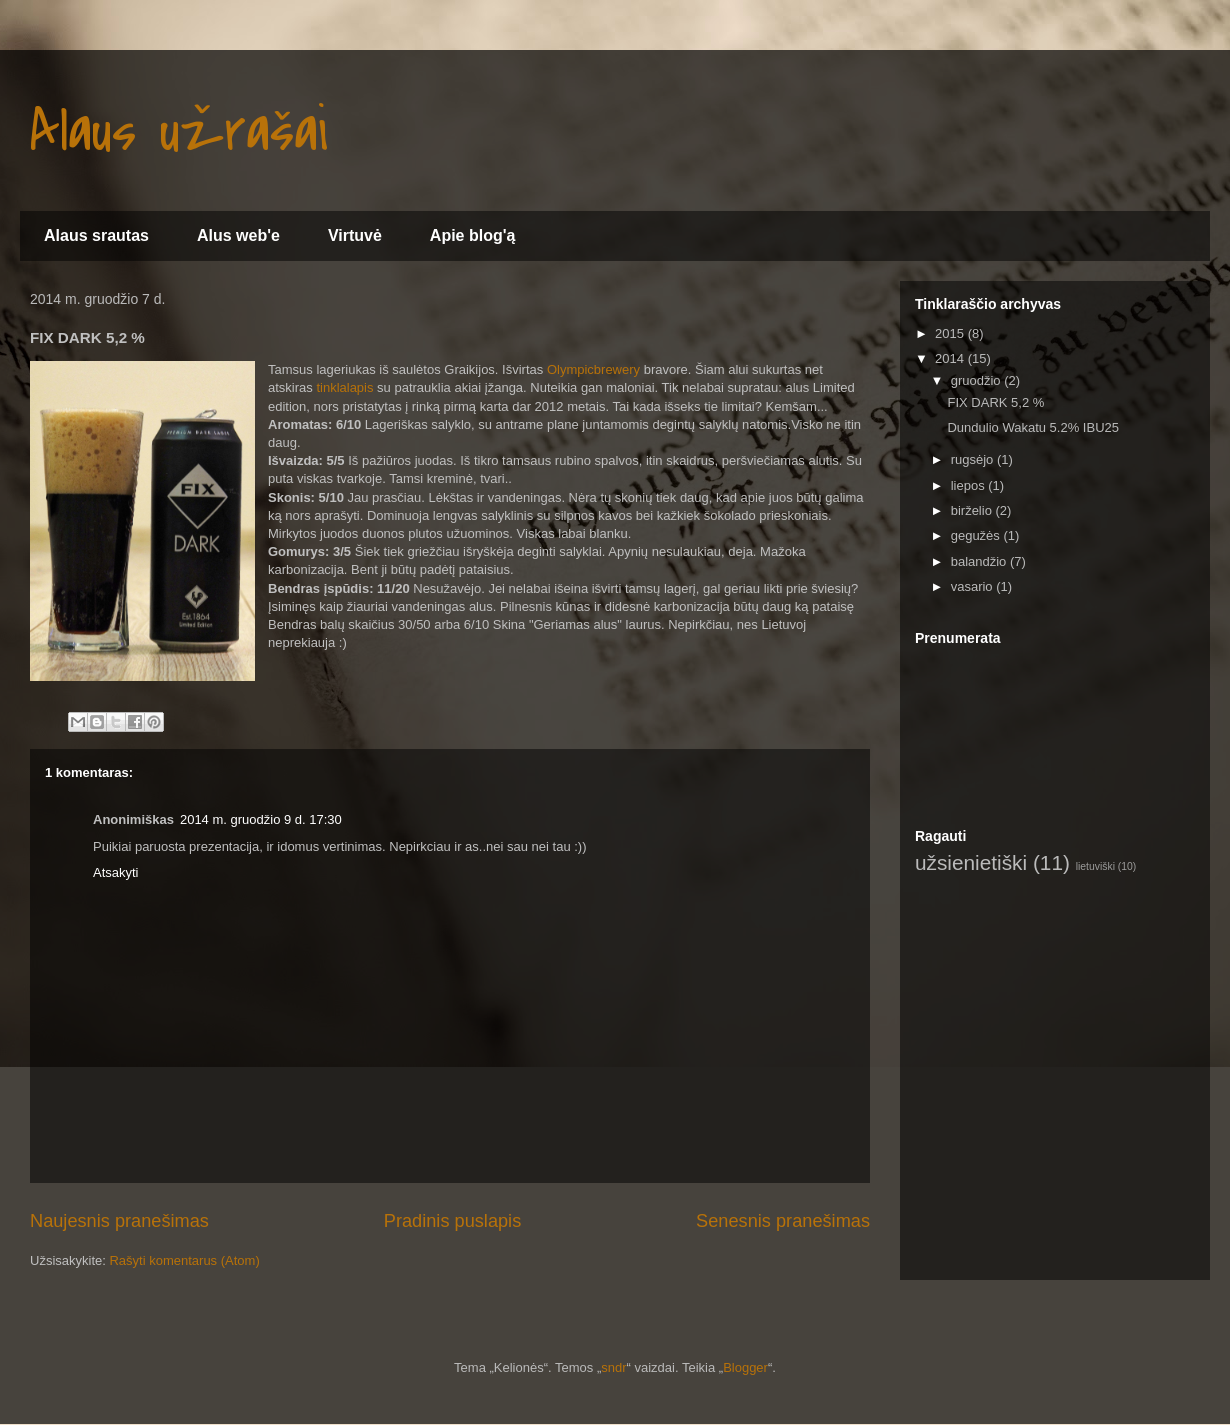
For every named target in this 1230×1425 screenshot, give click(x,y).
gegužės (977, 535)
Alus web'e (238, 235)
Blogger (745, 1367)
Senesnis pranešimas (783, 1221)
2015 (951, 333)
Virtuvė (355, 235)
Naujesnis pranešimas (119, 1221)
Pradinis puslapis (453, 1221)
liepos (970, 485)
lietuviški (1095, 866)
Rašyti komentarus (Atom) (184, 1260)
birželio (973, 510)
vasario (974, 586)
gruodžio (977, 380)
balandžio (980, 561)
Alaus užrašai (179, 132)
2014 (951, 358)
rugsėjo (974, 459)
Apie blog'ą (473, 235)
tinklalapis (344, 387)
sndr (613, 1367)
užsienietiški (971, 862)
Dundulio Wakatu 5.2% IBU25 (1033, 427)
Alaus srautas (96, 235)
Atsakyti (116, 872)
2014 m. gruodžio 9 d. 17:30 (261, 819)
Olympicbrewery (593, 369)
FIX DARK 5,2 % (995, 402)
